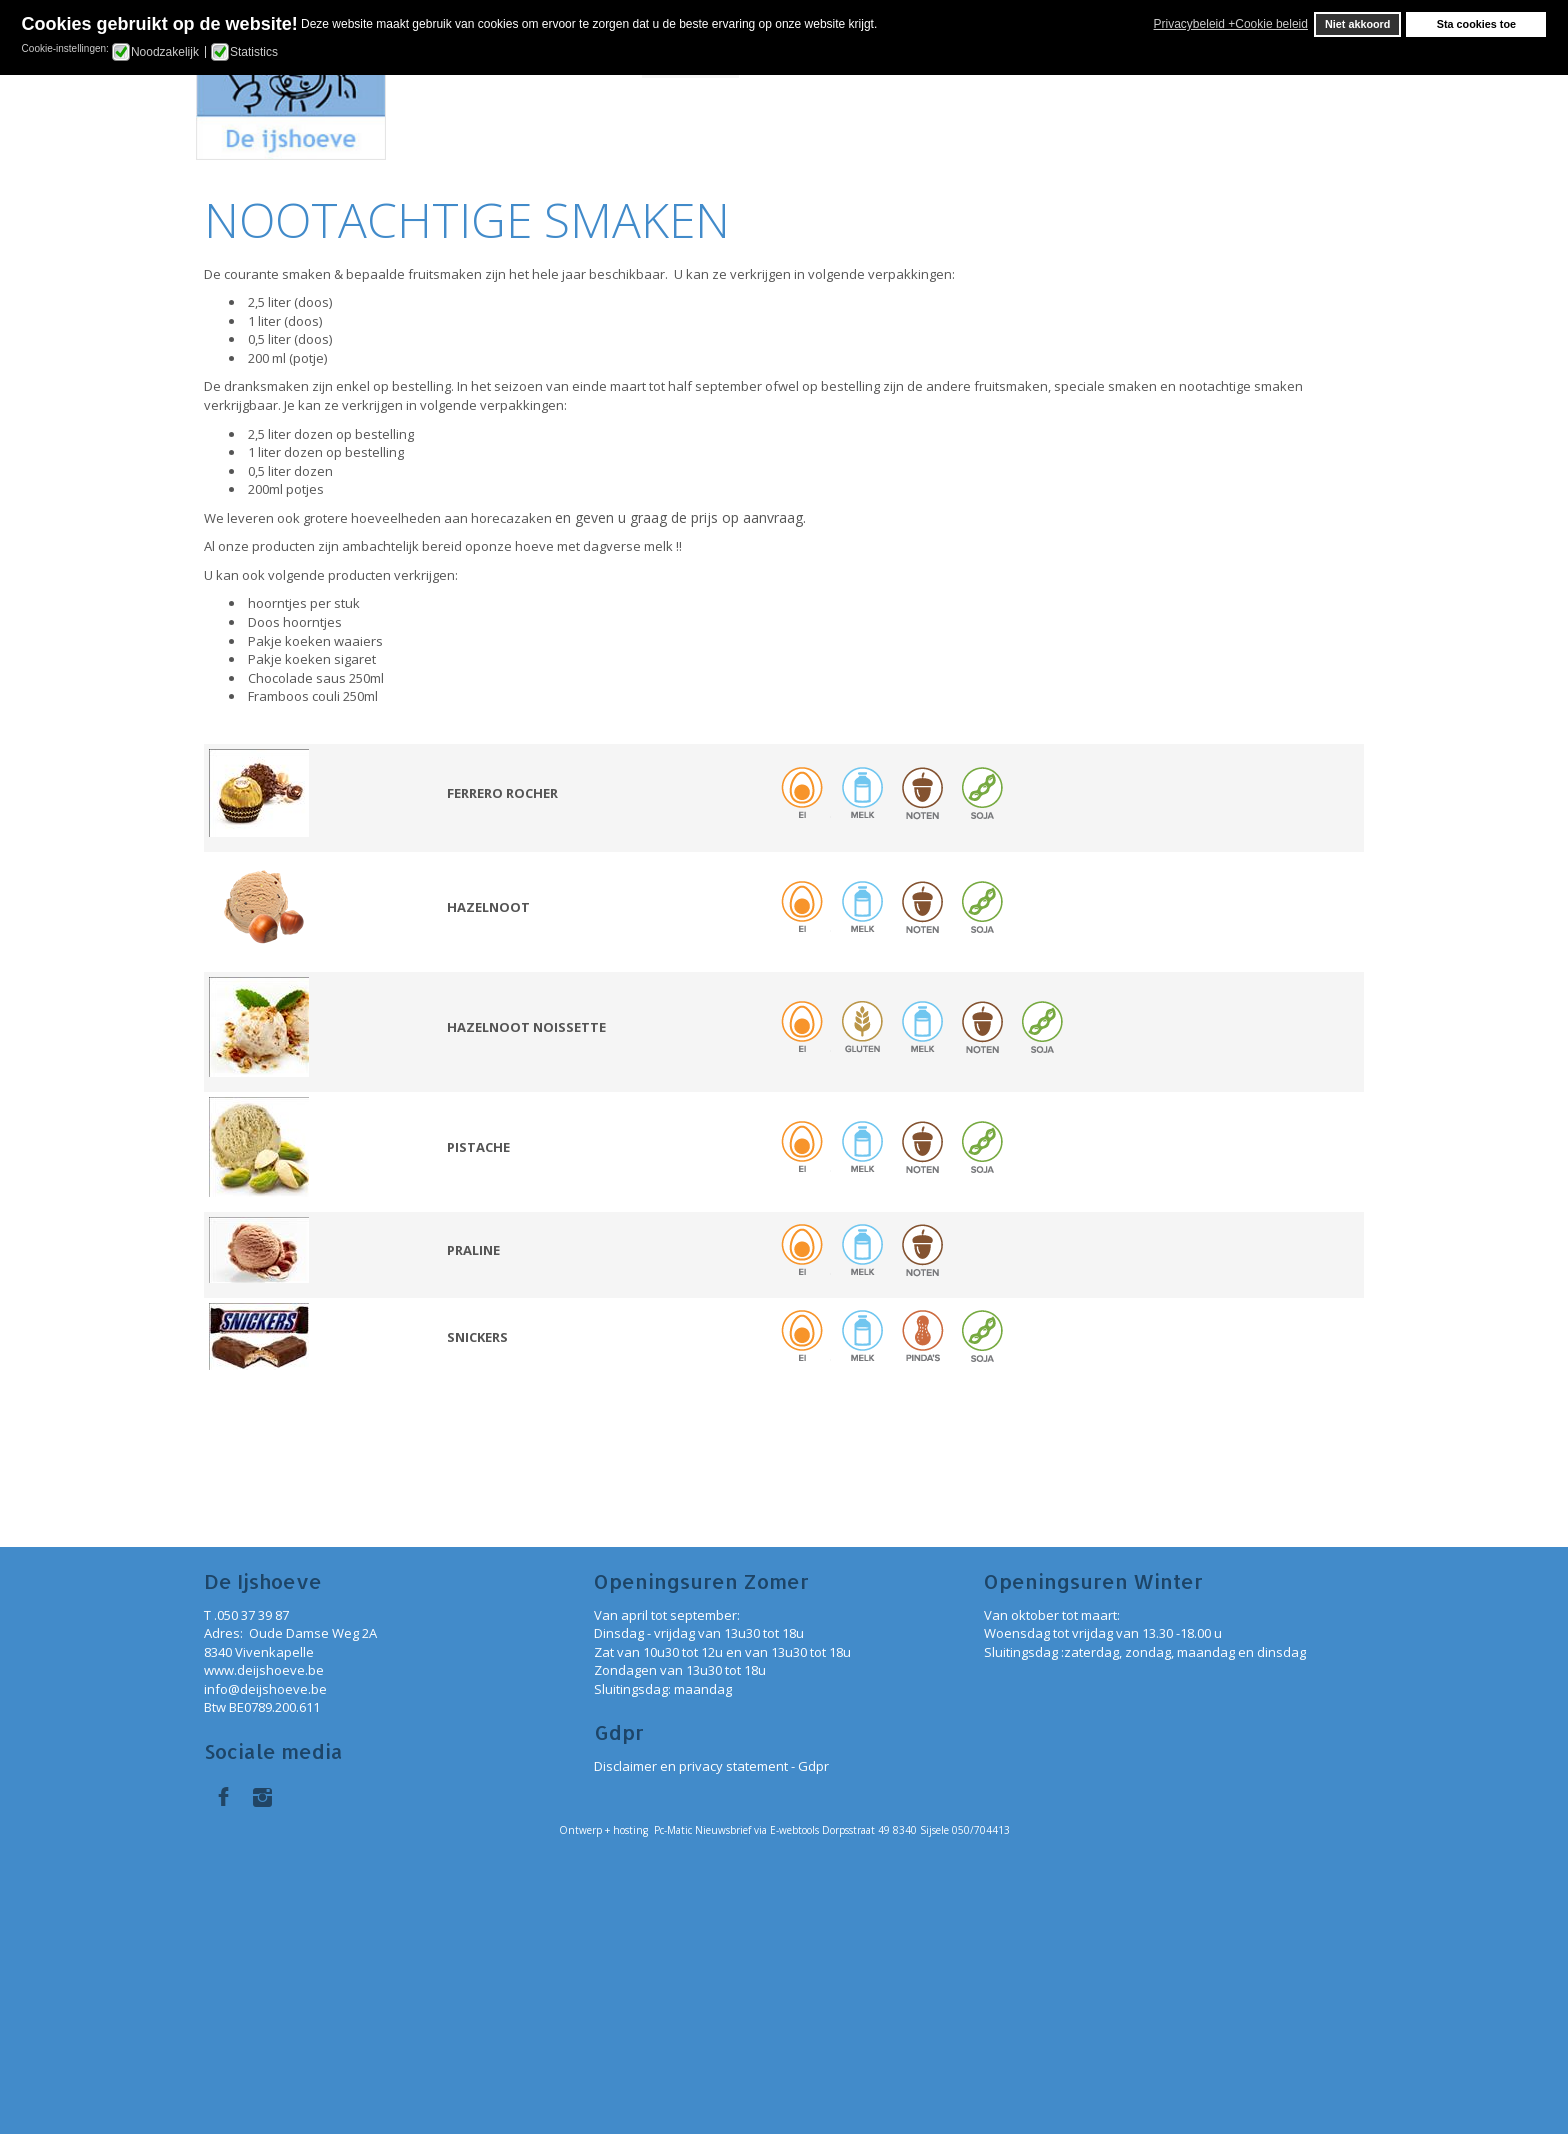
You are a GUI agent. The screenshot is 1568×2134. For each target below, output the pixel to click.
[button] (1148, 24)
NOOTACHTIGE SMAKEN (467, 219)
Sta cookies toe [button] (1476, 24)
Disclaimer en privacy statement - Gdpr (711, 1766)
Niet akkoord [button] (1357, 24)
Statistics (254, 52)
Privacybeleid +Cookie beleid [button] (1231, 24)
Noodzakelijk (165, 52)
